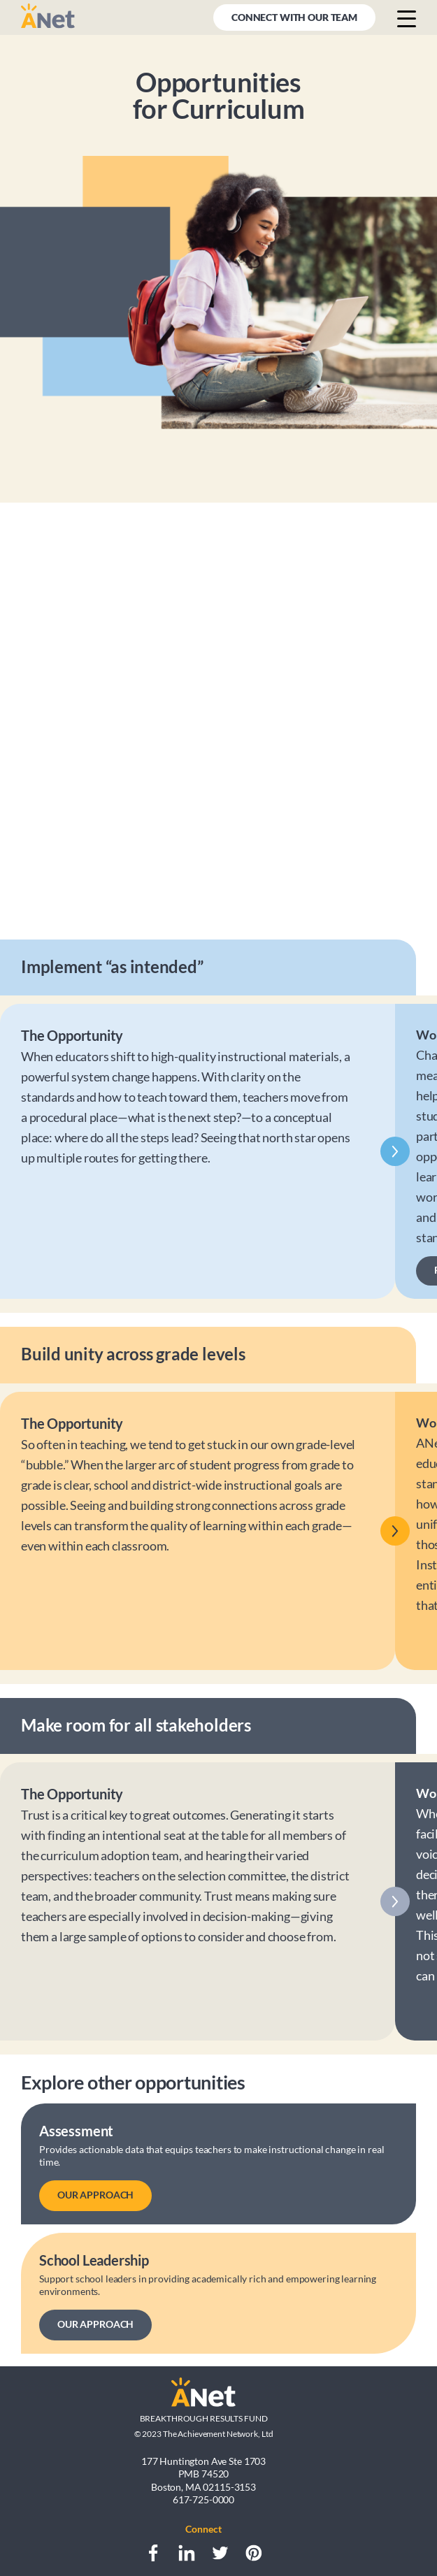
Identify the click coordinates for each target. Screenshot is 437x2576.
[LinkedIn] (186, 2553)
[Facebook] (153, 2553)
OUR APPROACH (95, 2195)
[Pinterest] (253, 2553)
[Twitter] (220, 2553)
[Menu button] (406, 17)
